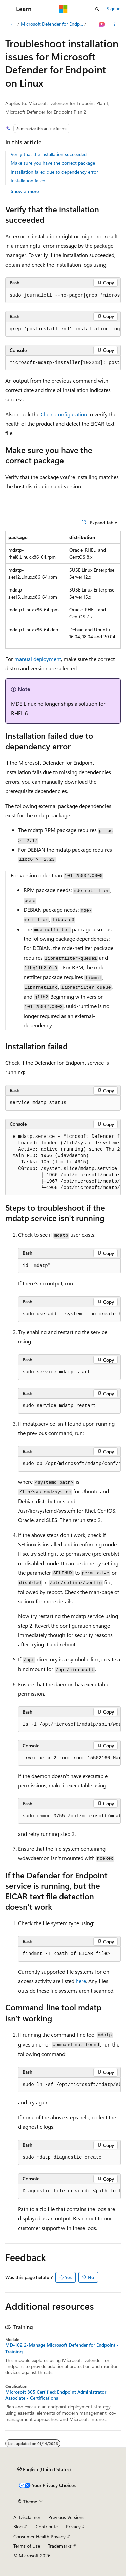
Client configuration (64, 414)
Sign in (114, 8)
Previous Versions (66, 2517)
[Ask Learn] (102, 24)
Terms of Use (26, 2546)
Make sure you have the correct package (53, 163)
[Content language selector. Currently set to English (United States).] (44, 2469)
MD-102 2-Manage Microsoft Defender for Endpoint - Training (62, 2348)
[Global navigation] (6, 9)
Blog (18, 2526)
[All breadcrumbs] (11, 24)
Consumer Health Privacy (39, 2536)
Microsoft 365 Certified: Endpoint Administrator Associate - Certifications (55, 2395)
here (81, 1980)
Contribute (47, 2526)
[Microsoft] (63, 9)
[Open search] (97, 9)
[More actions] (115, 24)
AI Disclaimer (26, 2517)
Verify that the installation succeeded (49, 154)
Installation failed (28, 180)
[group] (63, 295)
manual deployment (37, 658)
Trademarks (60, 2546)
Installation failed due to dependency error (54, 172)
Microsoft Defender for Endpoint (52, 24)
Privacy (73, 2526)
